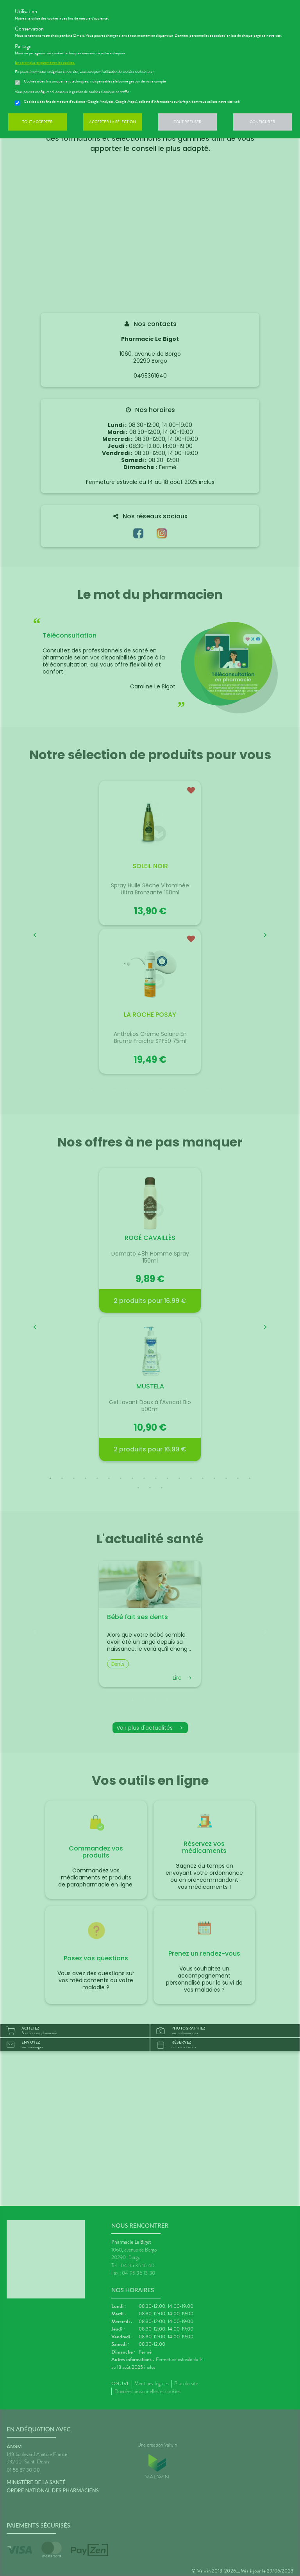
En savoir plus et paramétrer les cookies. (45, 62)
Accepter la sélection (112, 122)
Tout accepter (37, 122)
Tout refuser (188, 122)
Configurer (262, 122)
